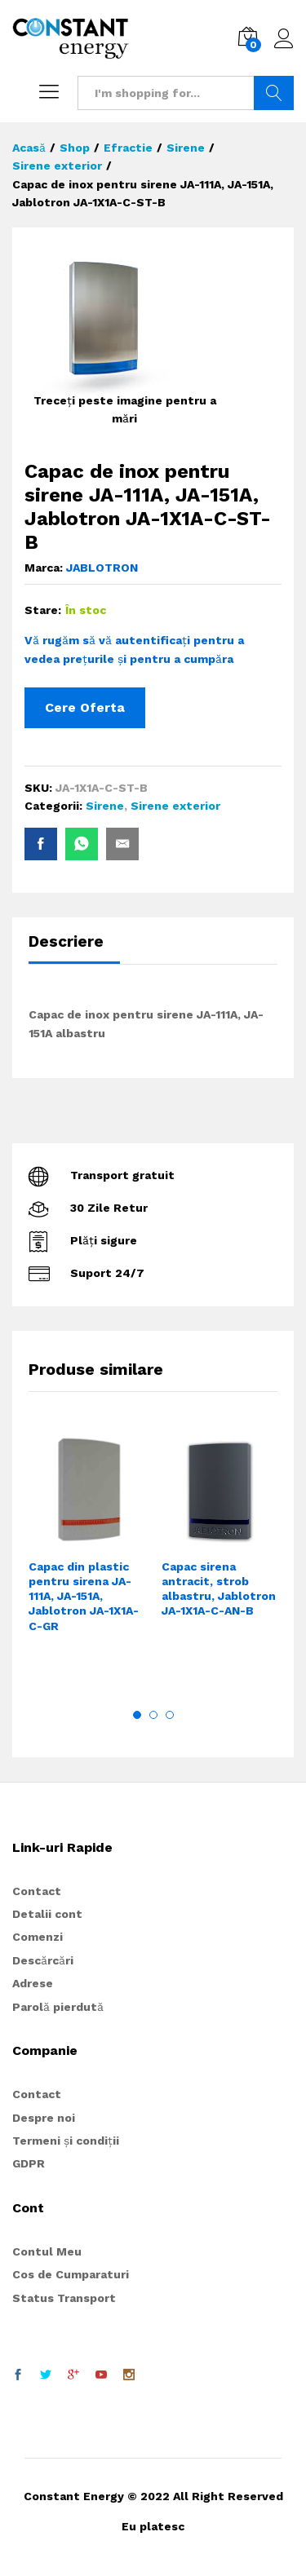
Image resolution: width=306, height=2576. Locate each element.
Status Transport (64, 2297)
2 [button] (153, 1715)
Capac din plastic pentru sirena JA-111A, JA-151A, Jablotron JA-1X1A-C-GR (84, 1596)
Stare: (42, 609)
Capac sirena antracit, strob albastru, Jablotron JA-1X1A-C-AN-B (219, 1589)
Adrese (32, 1983)
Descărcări (42, 1960)
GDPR (28, 2163)
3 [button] (170, 1715)
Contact (36, 1891)
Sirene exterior (175, 805)
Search (274, 93)
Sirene (105, 805)
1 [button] (137, 1715)
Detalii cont (47, 1913)
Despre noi (43, 2117)
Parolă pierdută (58, 2006)
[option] (86, 1557)
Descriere (66, 941)
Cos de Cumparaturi (70, 2274)
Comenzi (37, 1936)
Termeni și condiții (65, 2140)
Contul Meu (47, 2251)
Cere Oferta (85, 707)
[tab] (74, 949)
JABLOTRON (102, 567)
